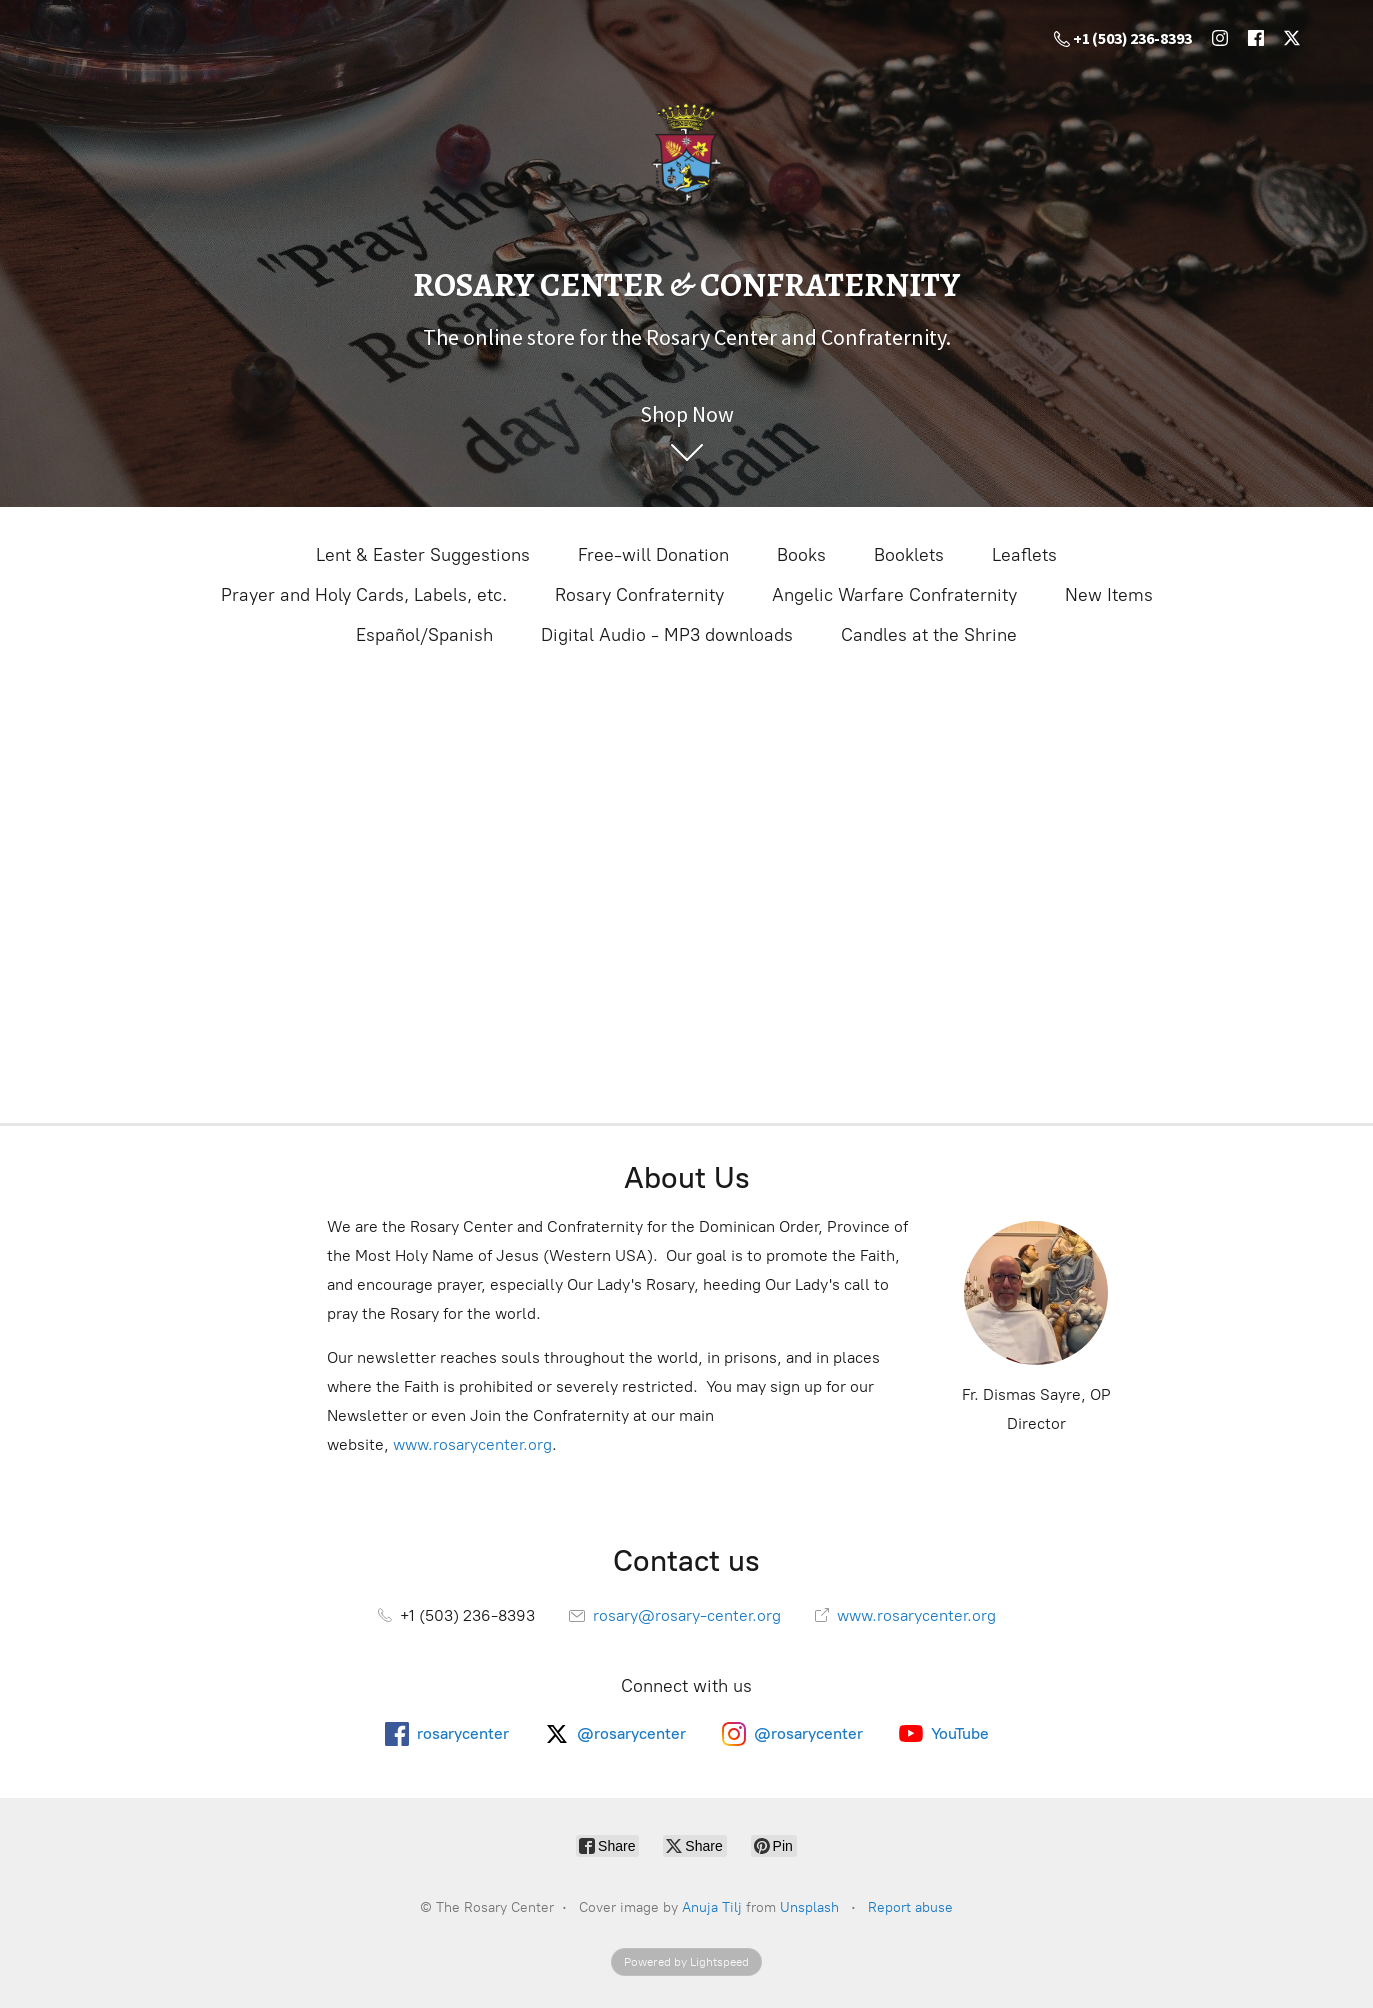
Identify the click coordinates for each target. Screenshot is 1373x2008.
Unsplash (809, 1907)
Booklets (909, 555)
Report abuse (910, 1907)
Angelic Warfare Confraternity (894, 595)
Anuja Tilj (712, 1907)
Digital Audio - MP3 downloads (667, 635)
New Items (1109, 595)
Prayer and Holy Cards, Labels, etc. (364, 595)
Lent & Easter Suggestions (423, 555)
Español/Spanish (424, 635)
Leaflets (1024, 555)
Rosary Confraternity (639, 595)
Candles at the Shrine (929, 635)
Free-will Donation (653, 555)
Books (801, 555)
